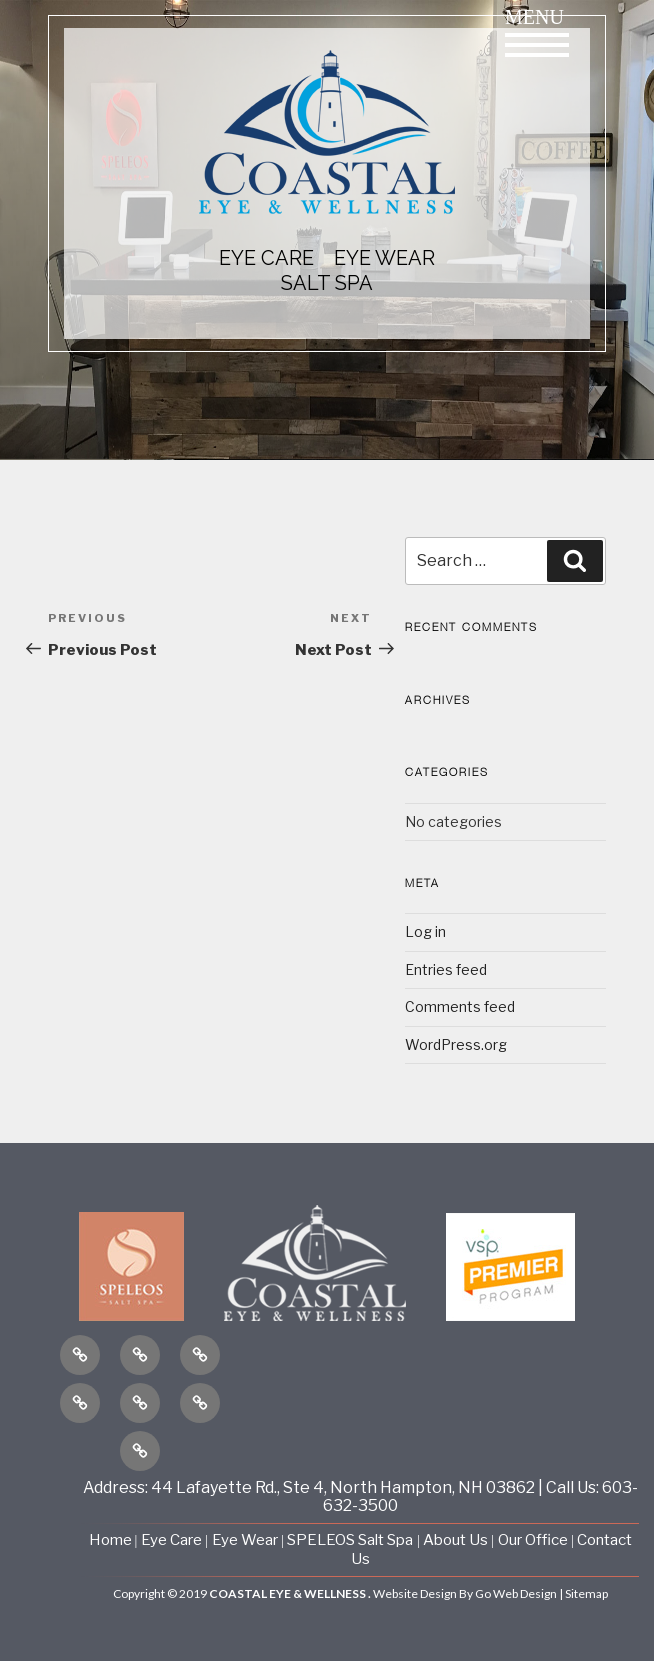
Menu (537, 31)
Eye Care (171, 1540)
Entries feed (446, 969)
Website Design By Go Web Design (465, 1593)
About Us (457, 1540)
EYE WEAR (384, 258)
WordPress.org (456, 1044)
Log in (425, 931)
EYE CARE (266, 258)
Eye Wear (245, 1540)
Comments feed (460, 1006)
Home (112, 1540)
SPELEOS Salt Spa (350, 1540)
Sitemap (586, 1593)
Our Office (533, 1540)
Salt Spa (327, 283)
